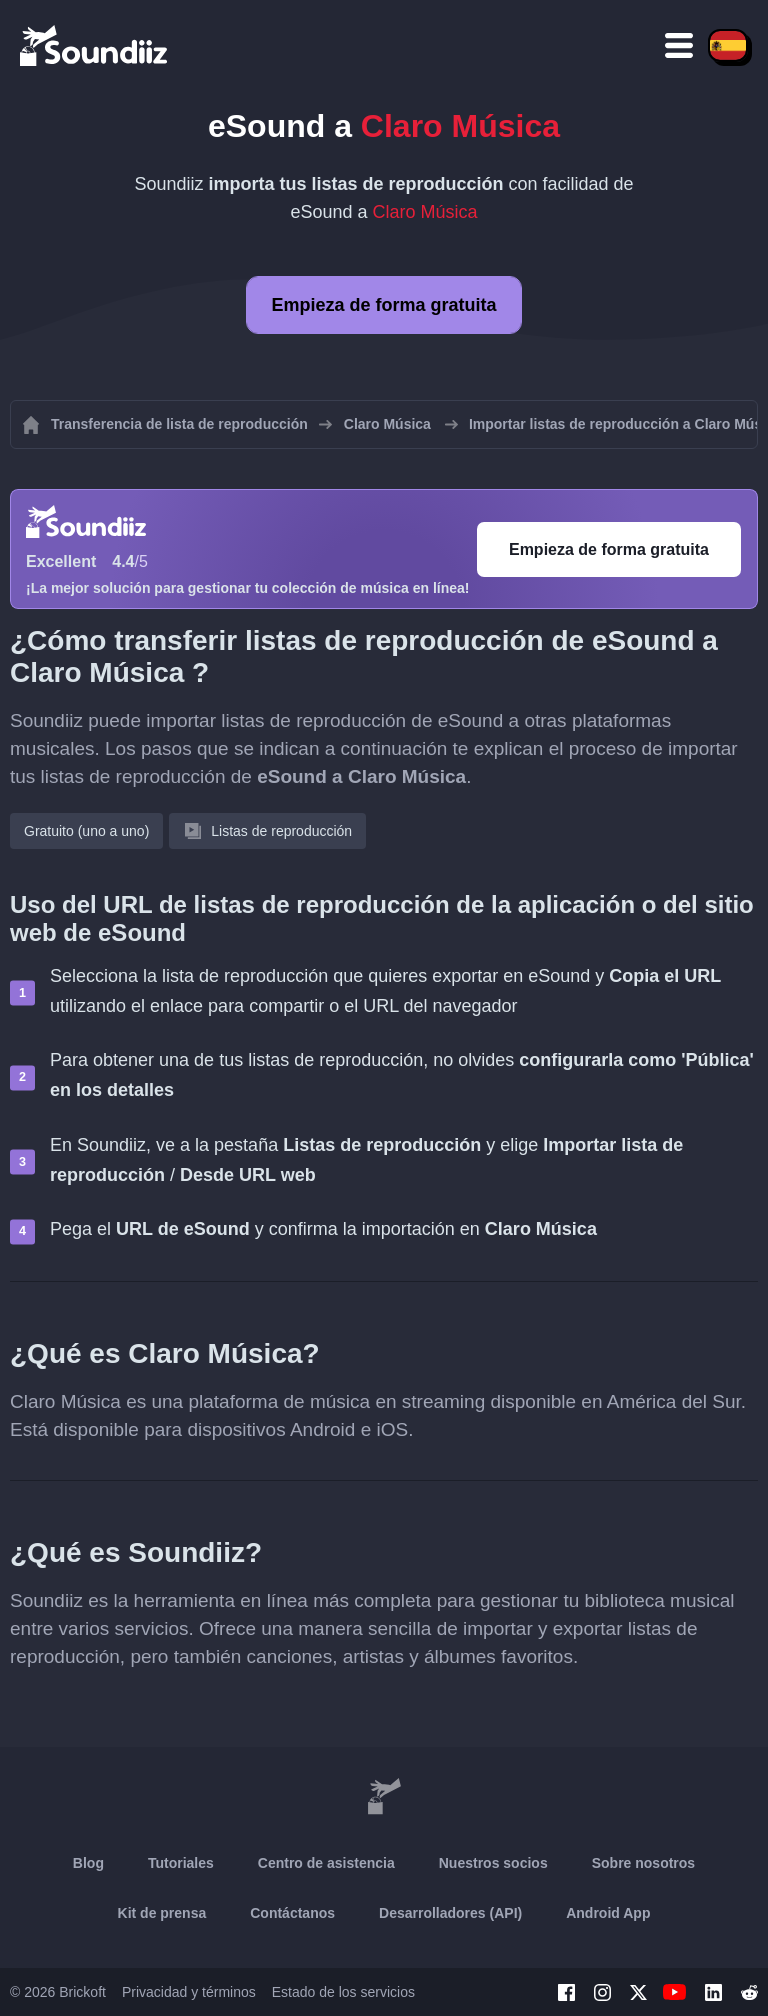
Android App (608, 1913)
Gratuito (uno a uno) (86, 831)
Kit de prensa (162, 1913)
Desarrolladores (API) (450, 1913)
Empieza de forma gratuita (383, 305)
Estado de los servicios (343, 1992)
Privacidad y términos (189, 1992)
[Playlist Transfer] (95, 45)
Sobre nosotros (643, 1863)
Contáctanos (292, 1913)
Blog (88, 1863)
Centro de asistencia (326, 1863)
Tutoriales (181, 1863)
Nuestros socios (493, 1863)
